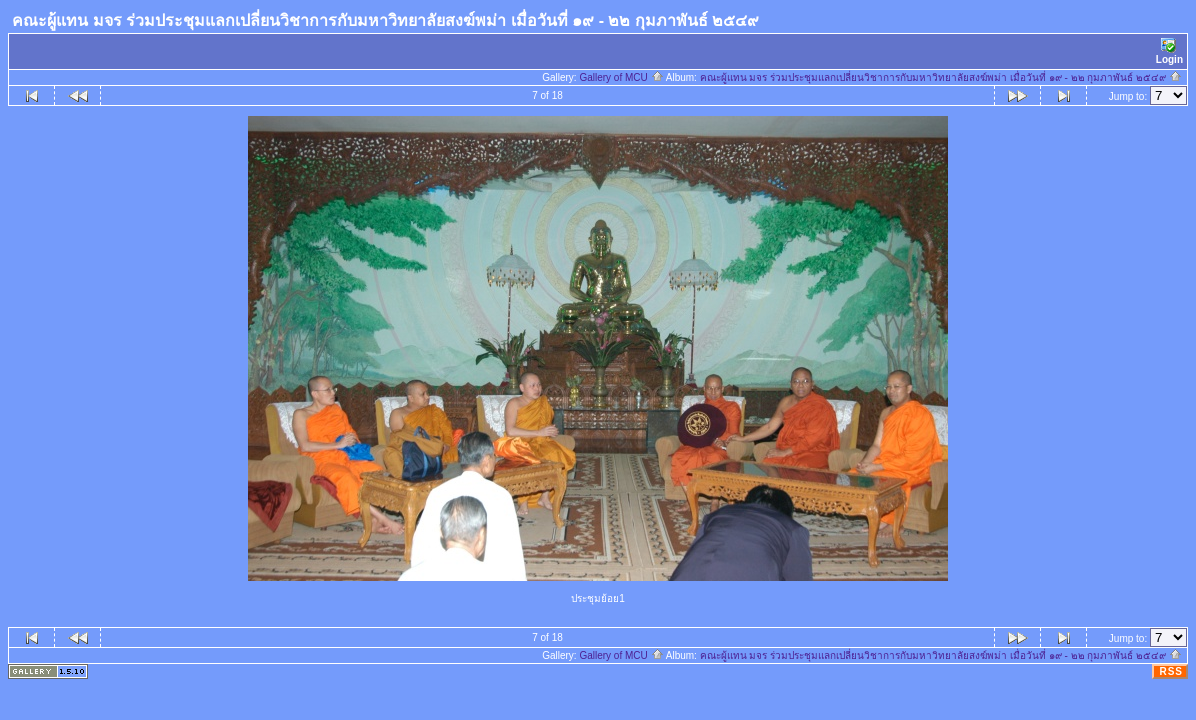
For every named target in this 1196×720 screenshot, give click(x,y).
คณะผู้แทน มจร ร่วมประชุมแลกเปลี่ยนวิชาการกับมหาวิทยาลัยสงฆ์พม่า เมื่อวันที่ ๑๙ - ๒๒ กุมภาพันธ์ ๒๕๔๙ (941, 77)
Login (1169, 51)
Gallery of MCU (621, 77)
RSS (1171, 671)
